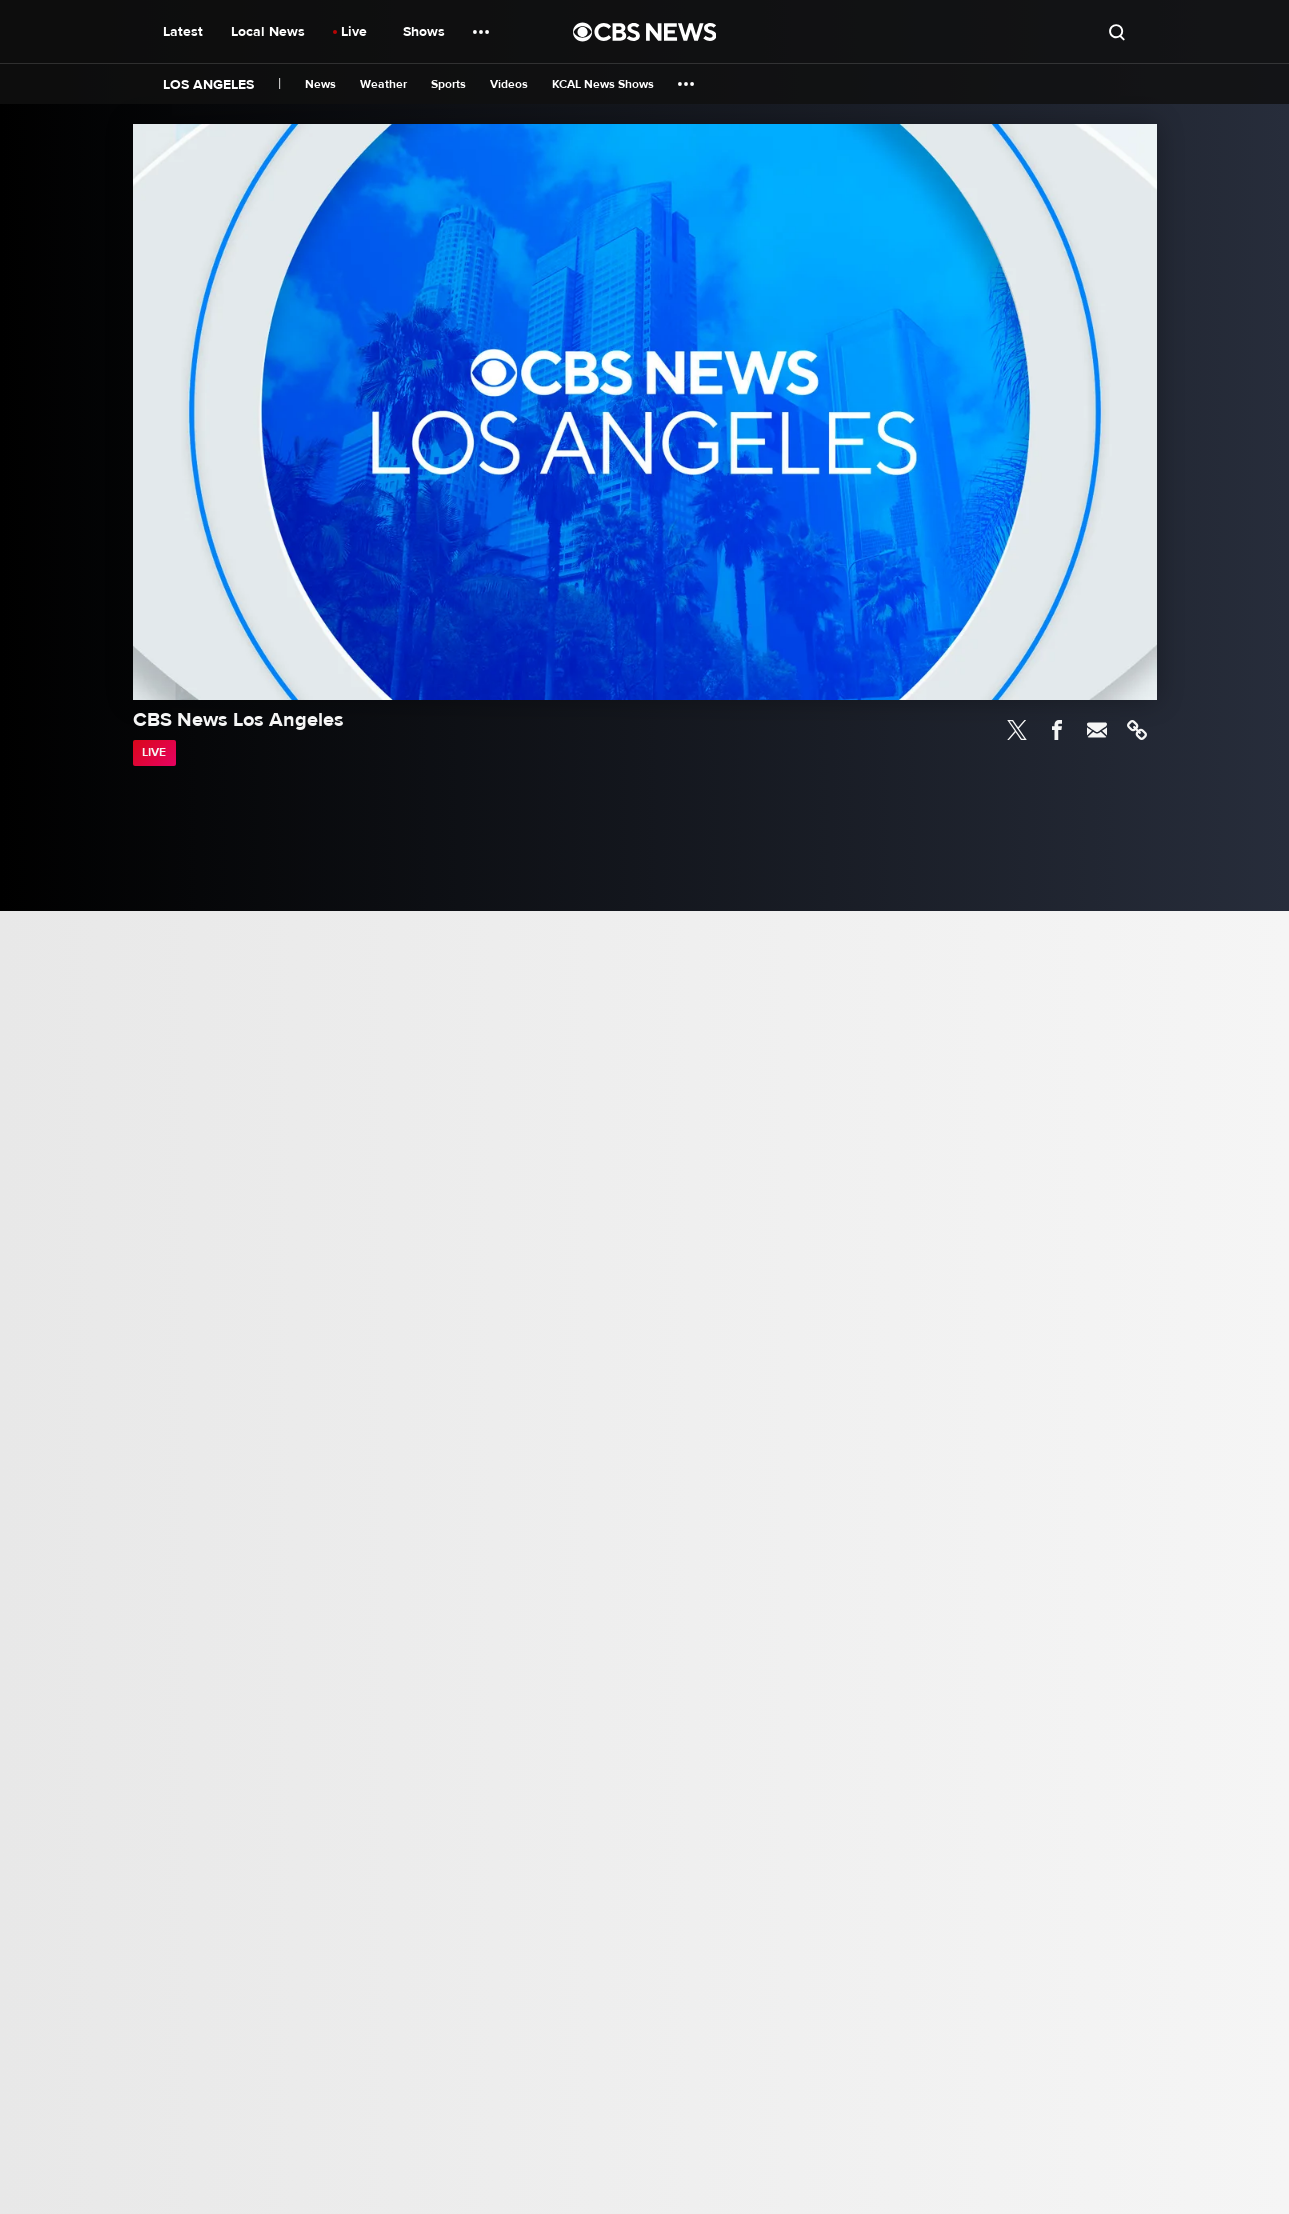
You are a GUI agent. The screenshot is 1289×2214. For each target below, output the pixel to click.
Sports (448, 84)
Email (1097, 730)
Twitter (1017, 730)
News (320, 84)
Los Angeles (208, 84)
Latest (183, 31)
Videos (509, 84)
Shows (424, 31)
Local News (268, 31)
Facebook (1057, 730)
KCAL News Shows (603, 84)
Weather (383, 84)
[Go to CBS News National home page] (645, 32)
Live (354, 31)
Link (1137, 730)
